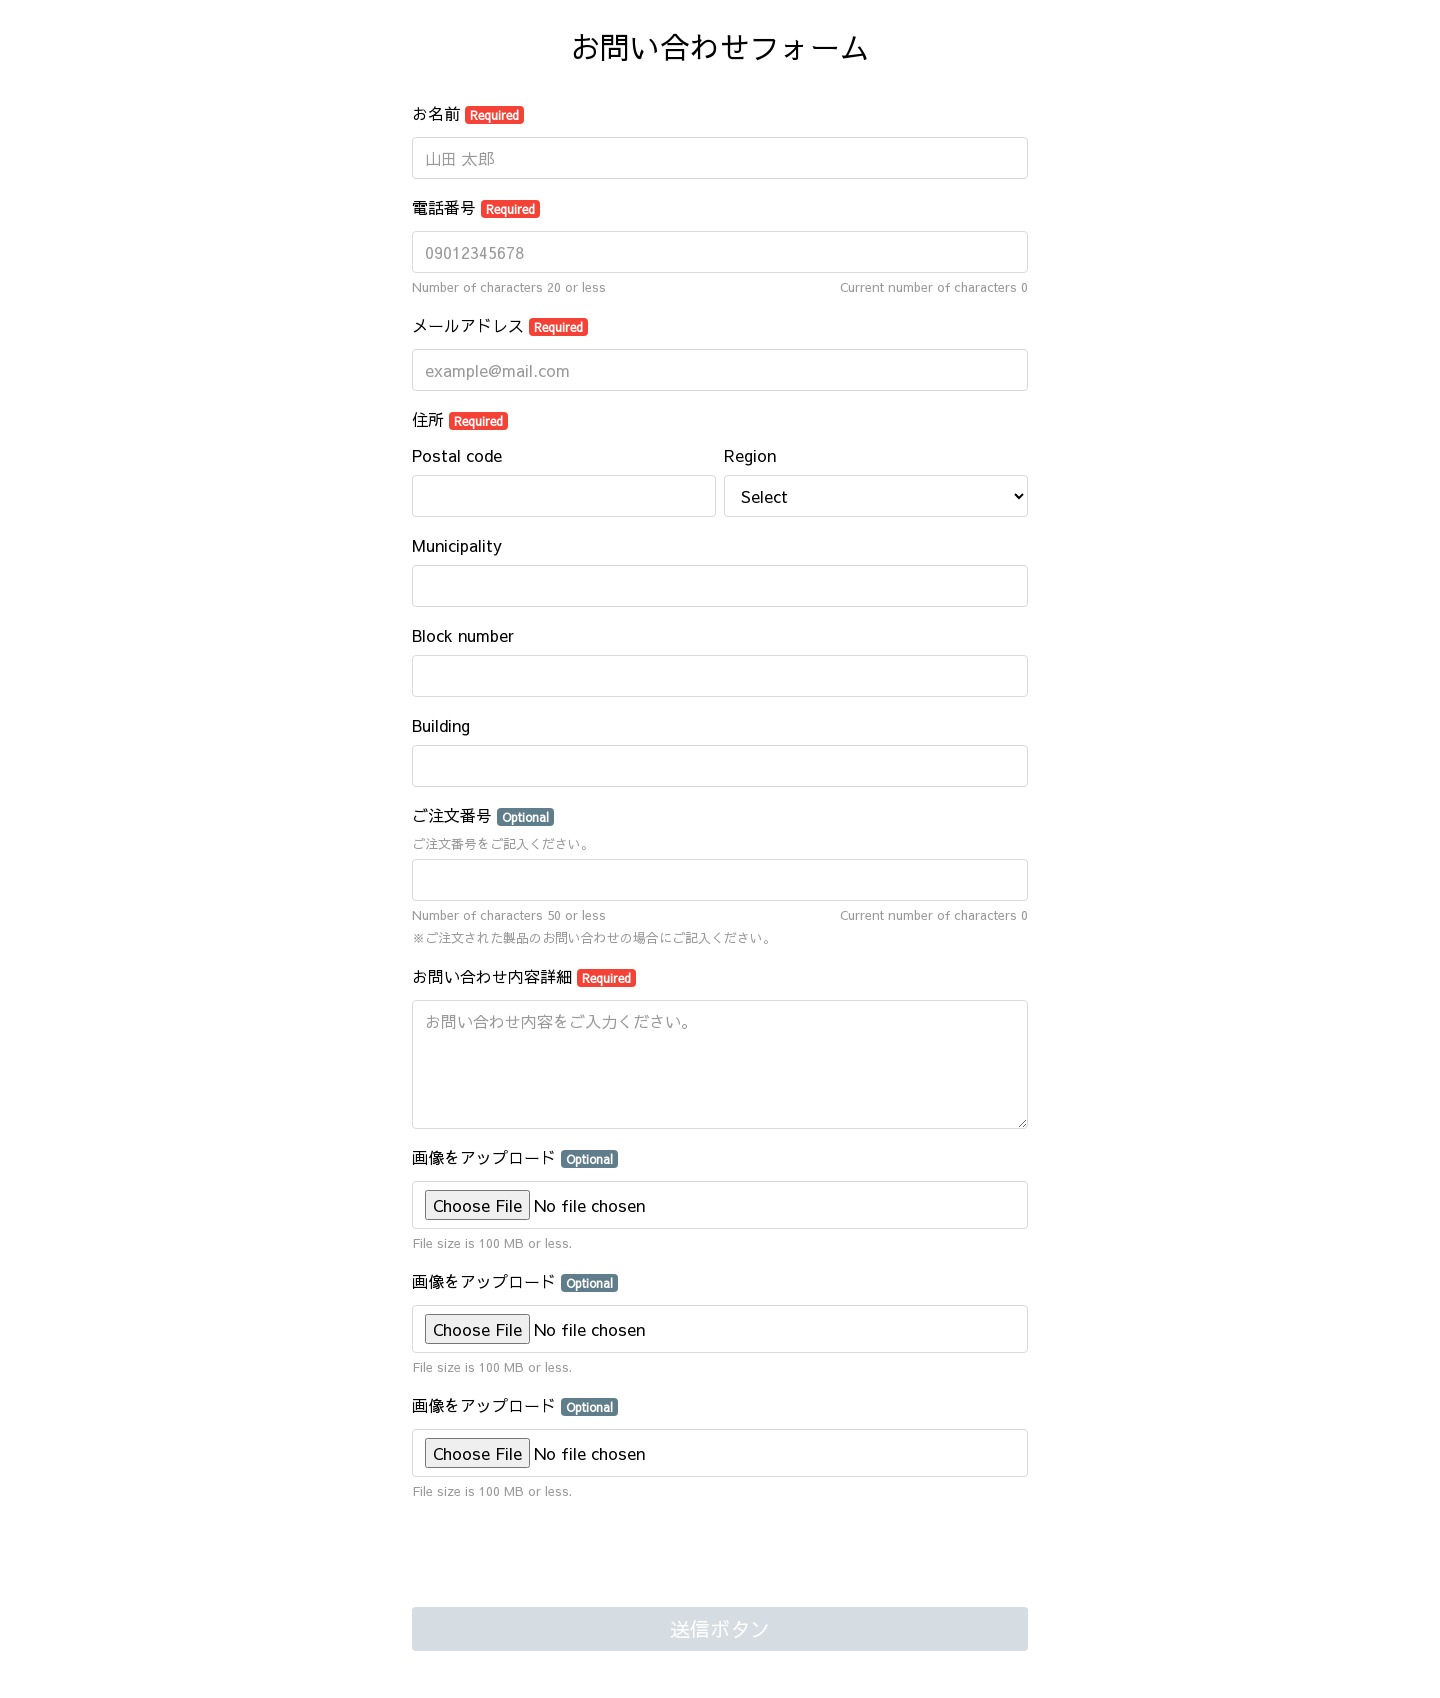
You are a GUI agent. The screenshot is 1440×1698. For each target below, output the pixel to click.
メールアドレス (500, 325)
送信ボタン (720, 1628)
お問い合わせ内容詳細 (524, 976)
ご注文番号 (483, 815)
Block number (463, 635)
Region (750, 455)
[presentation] (564, 1556)
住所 (460, 419)
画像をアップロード (515, 1157)
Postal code (457, 455)
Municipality (457, 545)
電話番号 (476, 207)
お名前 (468, 113)
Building (441, 725)
